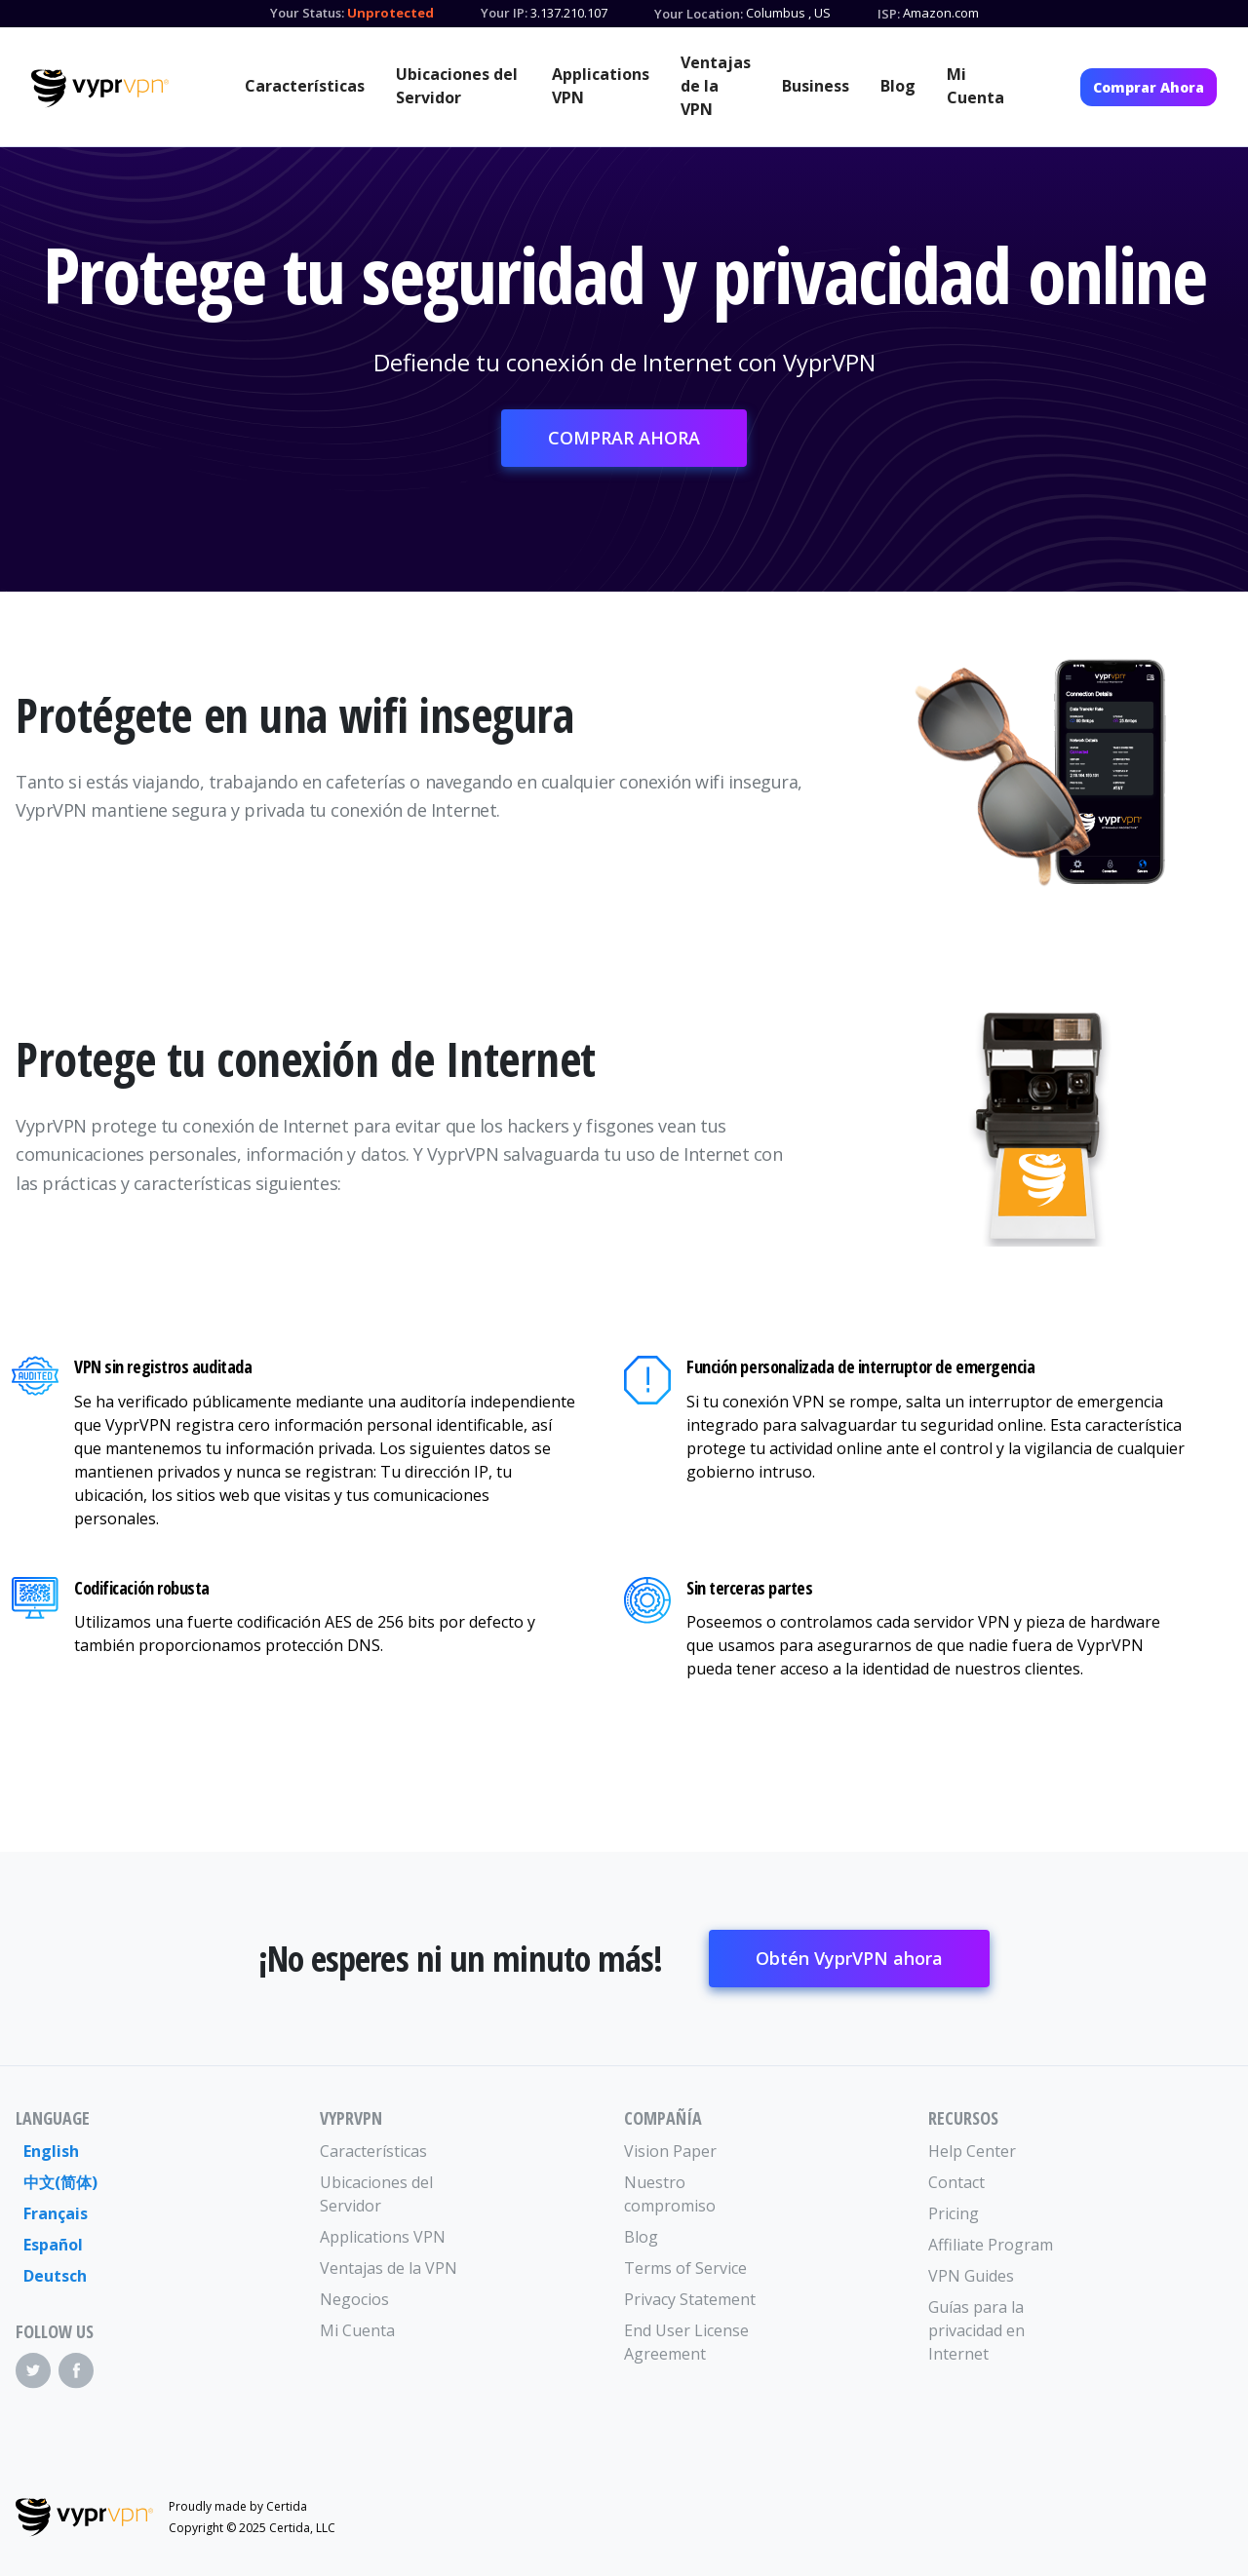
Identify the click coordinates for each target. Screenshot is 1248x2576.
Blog (898, 85)
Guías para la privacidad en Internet (976, 2330)
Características (305, 85)
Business (815, 85)
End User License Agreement (686, 2342)
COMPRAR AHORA (624, 437)
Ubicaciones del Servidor (457, 85)
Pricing (953, 2213)
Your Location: (698, 13)
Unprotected (390, 12)
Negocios (354, 2299)
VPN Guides (971, 2276)
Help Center (972, 2151)
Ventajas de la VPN (716, 86)
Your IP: (504, 12)
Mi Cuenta (975, 85)
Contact (956, 2182)
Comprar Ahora (1148, 87)
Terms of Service (685, 2268)
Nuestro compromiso (670, 2194)
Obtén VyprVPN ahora (849, 1958)
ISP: (889, 13)
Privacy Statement (690, 2299)
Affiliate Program (990, 2244)
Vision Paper (670, 2151)
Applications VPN (600, 85)
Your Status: (307, 12)
